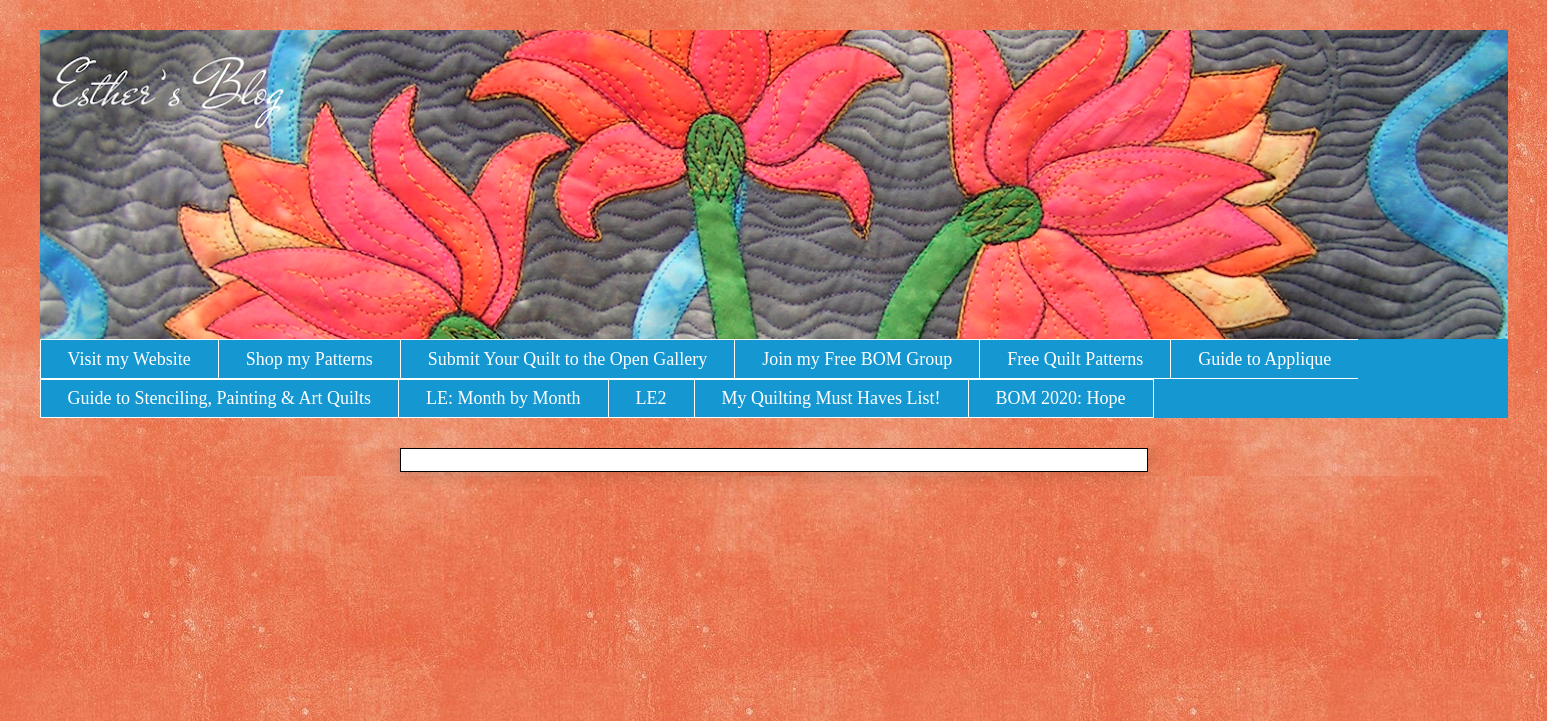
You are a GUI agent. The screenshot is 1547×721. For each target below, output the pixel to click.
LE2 (651, 398)
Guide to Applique (1264, 359)
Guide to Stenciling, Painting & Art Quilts (220, 398)
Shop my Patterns (309, 359)
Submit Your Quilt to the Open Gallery (568, 359)
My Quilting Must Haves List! (831, 398)
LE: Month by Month (503, 398)
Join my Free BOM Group (857, 359)
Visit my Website (129, 359)
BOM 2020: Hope (1061, 398)
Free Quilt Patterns (1075, 359)
